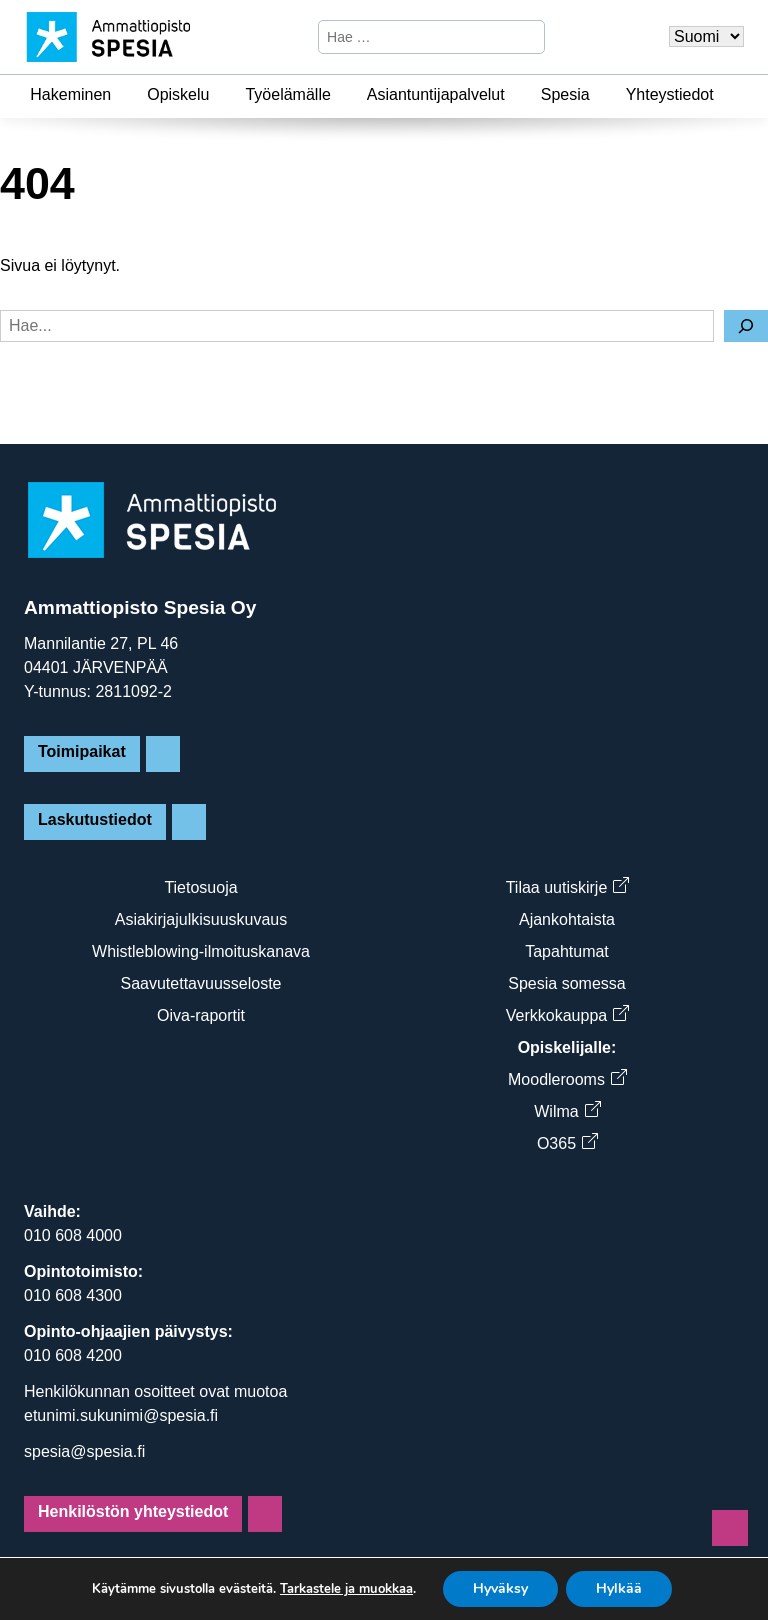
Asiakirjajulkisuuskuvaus (201, 919)
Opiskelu (178, 94)
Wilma (566, 1111)
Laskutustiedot (95, 819)
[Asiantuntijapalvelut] (517, 95)
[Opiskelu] (221, 95)
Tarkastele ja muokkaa (346, 1589)
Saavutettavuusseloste (201, 983)
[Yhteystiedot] (726, 95)
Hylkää (619, 1588)
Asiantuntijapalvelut (436, 94)
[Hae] (527, 37)
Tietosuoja (200, 887)
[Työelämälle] (343, 95)
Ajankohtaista (567, 919)
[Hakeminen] (123, 95)
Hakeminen (70, 94)
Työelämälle (287, 94)
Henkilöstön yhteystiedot (133, 1511)
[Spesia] (602, 95)
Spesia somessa (566, 983)
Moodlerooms (567, 1079)
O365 (567, 1143)
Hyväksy (500, 1588)
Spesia (565, 94)
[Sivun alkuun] (730, 1528)
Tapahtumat (567, 951)
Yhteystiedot (670, 94)
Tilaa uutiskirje (567, 887)
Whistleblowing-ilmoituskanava (201, 951)
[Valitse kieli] (706, 36)
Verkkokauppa (567, 1015)
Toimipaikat (82, 751)
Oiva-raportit (201, 1015)
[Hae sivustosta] (414, 37)
